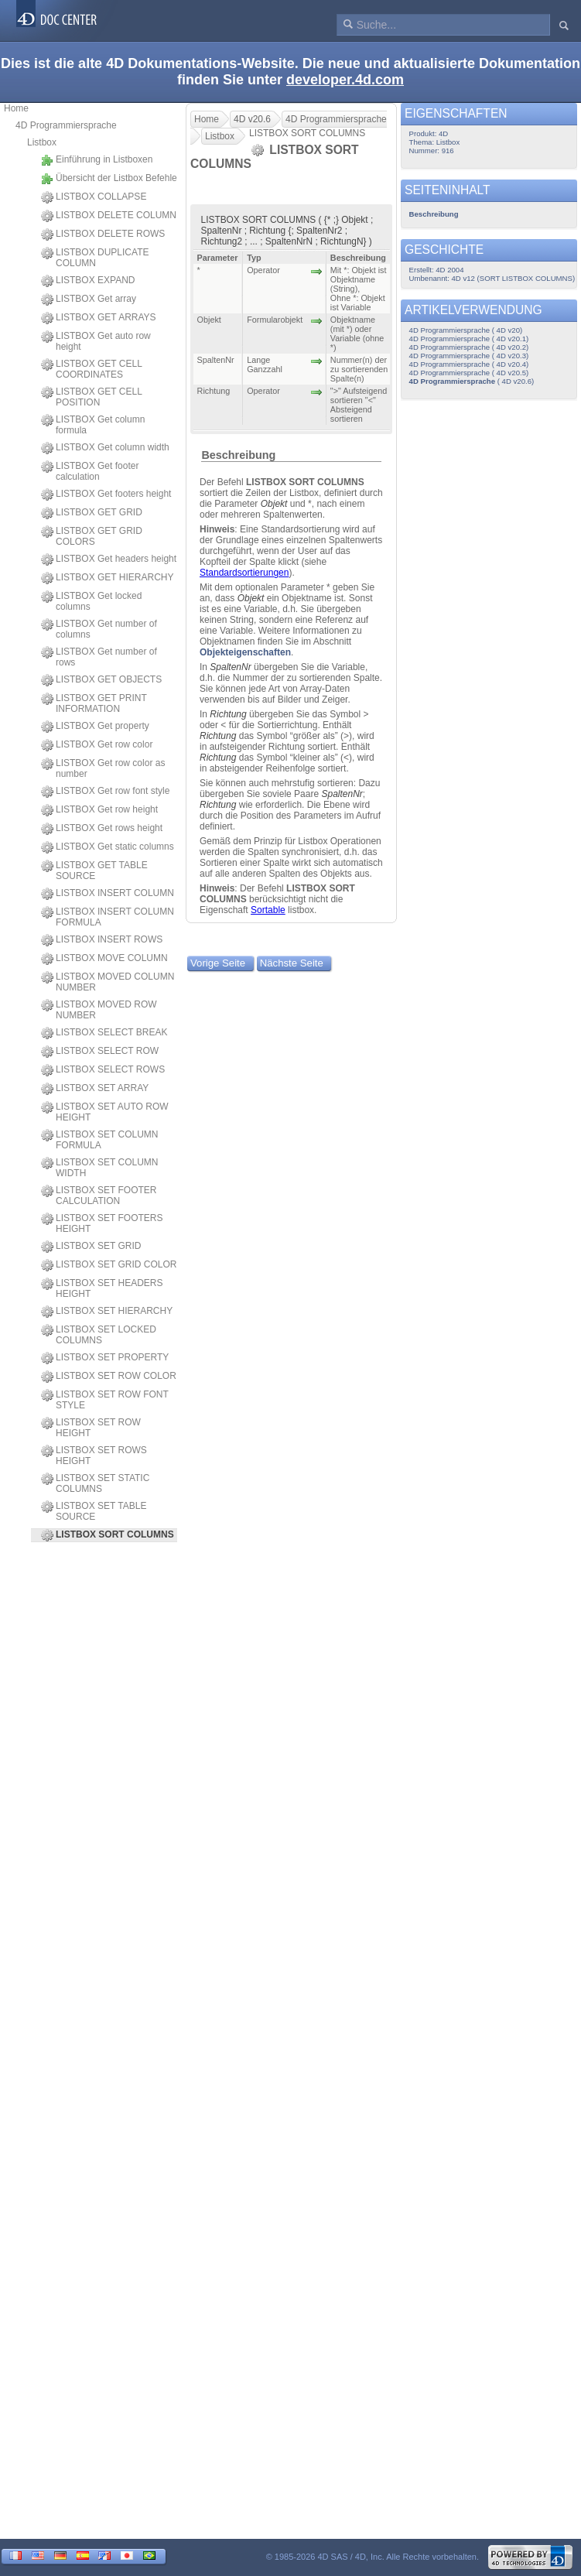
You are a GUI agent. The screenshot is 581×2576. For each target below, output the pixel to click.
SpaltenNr (230, 667)
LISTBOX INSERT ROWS (101, 940)
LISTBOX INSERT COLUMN (107, 894)
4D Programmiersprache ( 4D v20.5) (469, 372)
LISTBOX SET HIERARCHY (107, 1311)
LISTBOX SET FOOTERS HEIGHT (101, 1223)
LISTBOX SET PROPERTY (105, 1358)
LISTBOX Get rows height (101, 829)
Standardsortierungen (244, 572)
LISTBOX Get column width (105, 448)
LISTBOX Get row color (96, 745)
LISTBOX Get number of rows (99, 657)
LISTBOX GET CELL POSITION (91, 397)
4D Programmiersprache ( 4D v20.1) (469, 338)
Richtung (228, 714)
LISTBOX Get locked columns (91, 601)
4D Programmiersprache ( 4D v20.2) (469, 347)
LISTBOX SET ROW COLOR (108, 1376)
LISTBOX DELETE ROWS (103, 234)
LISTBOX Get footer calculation (89, 471)
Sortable (268, 910)
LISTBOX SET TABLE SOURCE (93, 1511)
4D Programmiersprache (66, 125)
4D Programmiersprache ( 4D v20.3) (469, 355)
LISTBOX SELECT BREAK (104, 1033)
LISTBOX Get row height (99, 810)
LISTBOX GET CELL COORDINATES (91, 369)
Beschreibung (238, 455)
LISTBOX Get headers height (108, 559)
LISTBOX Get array (88, 299)
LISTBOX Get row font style (105, 791)
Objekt (274, 503)
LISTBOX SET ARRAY (95, 1089)
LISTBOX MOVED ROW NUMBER (99, 1010)
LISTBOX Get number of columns (99, 629)
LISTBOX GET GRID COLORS (91, 536)
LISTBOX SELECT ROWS (103, 1070)
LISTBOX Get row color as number (103, 768)
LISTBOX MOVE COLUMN (104, 959)
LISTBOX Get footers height (106, 494)
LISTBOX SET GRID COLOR (108, 1265)
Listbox (41, 142)
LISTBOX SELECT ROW (100, 1051)
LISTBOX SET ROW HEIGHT (91, 1428)
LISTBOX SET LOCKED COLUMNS (98, 1335)
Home (16, 108)
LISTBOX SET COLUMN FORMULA (99, 1140)
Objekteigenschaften (245, 652)
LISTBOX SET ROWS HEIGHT (94, 1455)
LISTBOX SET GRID (91, 1246)
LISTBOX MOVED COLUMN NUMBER (107, 982)
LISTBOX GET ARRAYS (98, 318)
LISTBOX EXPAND (88, 281)
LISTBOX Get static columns (107, 847)
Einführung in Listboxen (96, 160)
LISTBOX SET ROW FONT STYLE (105, 1400)
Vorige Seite (217, 963)
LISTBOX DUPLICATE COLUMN (95, 258)
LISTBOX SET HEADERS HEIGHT (102, 1288)
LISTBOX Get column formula (93, 425)
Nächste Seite (291, 963)
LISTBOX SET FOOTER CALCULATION (98, 1195)
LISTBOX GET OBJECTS (101, 680)
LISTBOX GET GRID (91, 513)
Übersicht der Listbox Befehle (109, 179)
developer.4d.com (345, 79)
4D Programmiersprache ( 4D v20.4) (469, 364)
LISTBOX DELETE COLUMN (108, 216)
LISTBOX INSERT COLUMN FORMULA (107, 917)
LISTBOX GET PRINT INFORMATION (94, 703)
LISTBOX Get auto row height (96, 341)
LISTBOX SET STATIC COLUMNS (95, 1483)
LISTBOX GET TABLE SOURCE (94, 870)
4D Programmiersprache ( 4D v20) (466, 330)
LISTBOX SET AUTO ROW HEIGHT (105, 1112)
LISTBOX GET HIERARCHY (107, 578)
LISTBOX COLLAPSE (93, 197)
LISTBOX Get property (95, 726)
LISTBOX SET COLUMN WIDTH (99, 1168)
